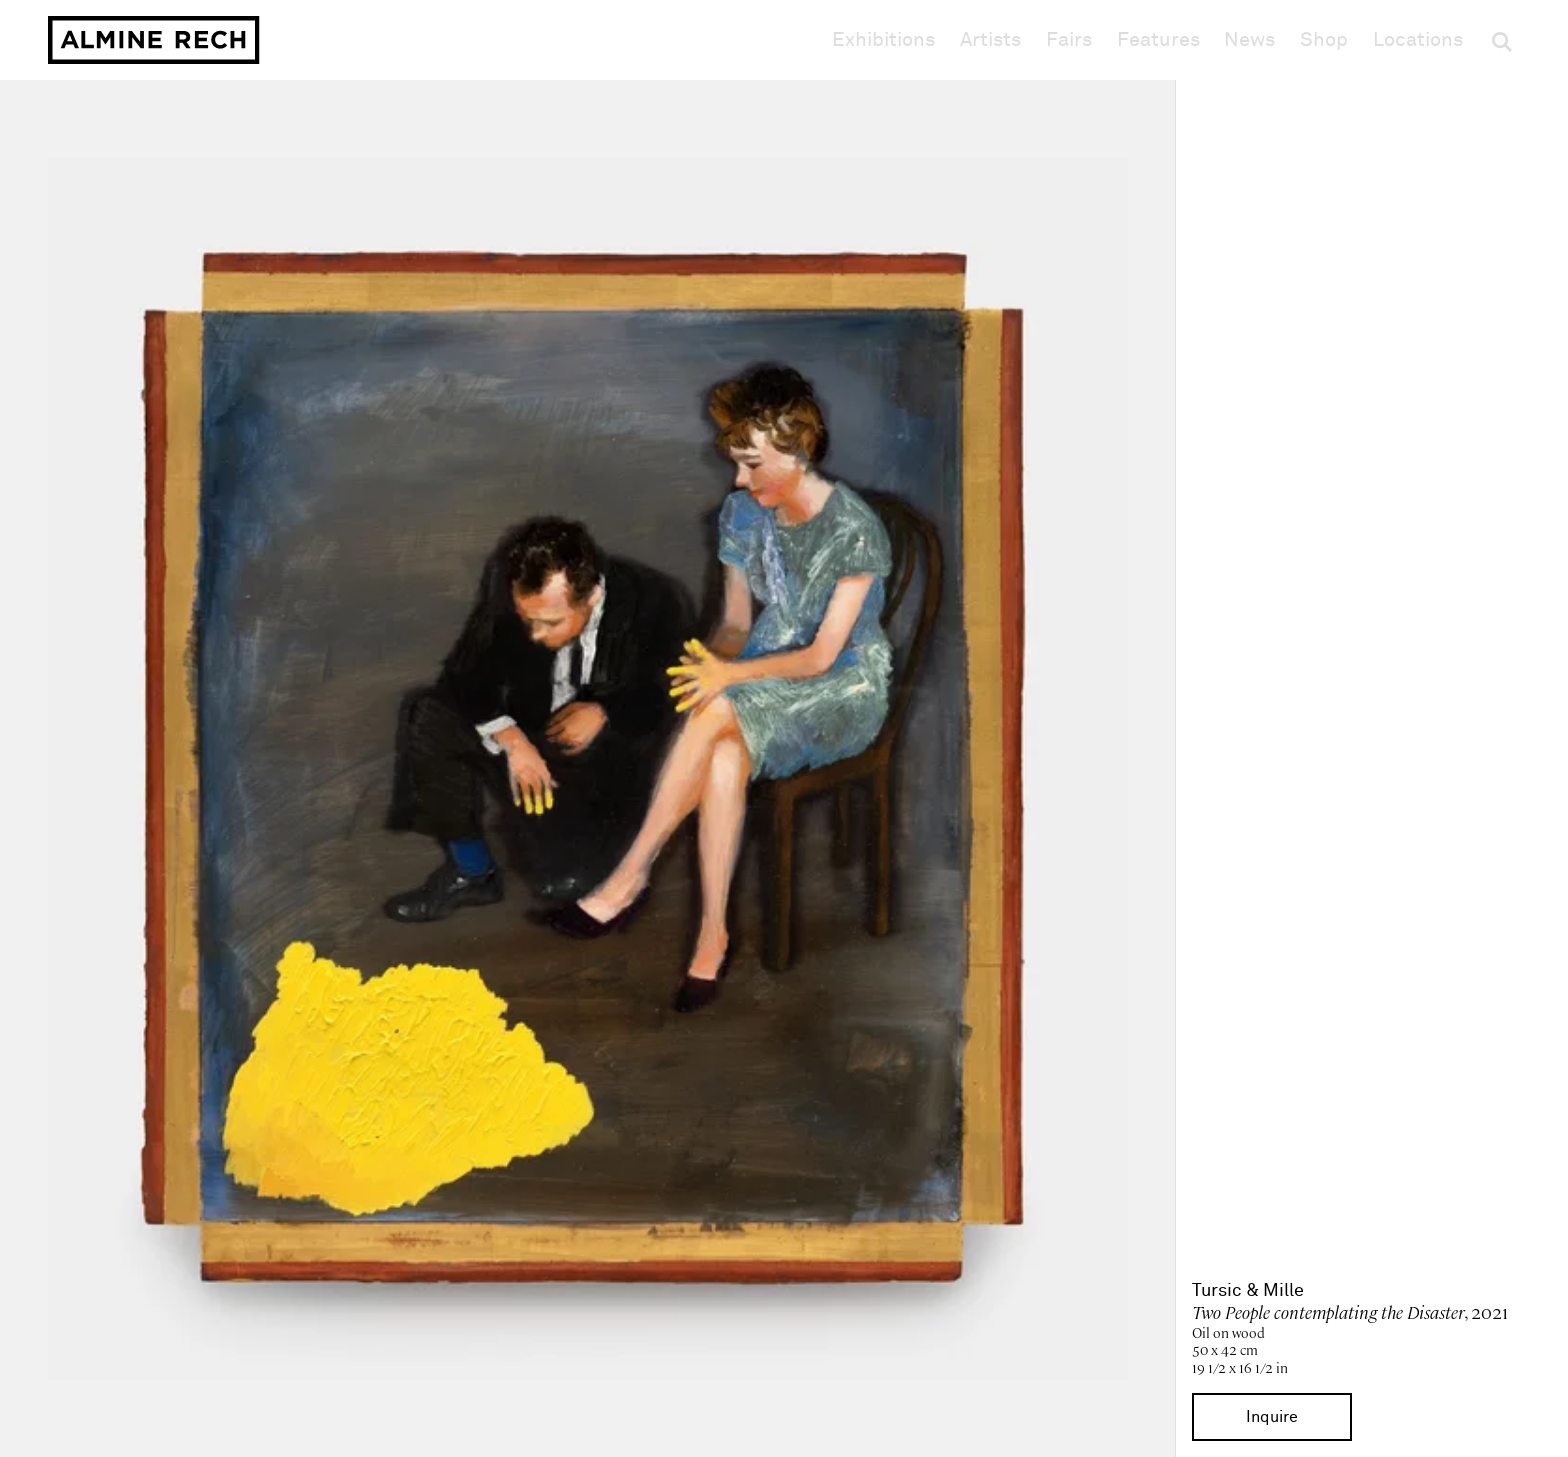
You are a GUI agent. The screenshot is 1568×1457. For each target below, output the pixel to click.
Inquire (1272, 1417)
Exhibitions (883, 40)
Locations (1418, 40)
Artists (990, 40)
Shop (1324, 39)
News (1249, 40)
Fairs (1069, 40)
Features (1158, 40)
